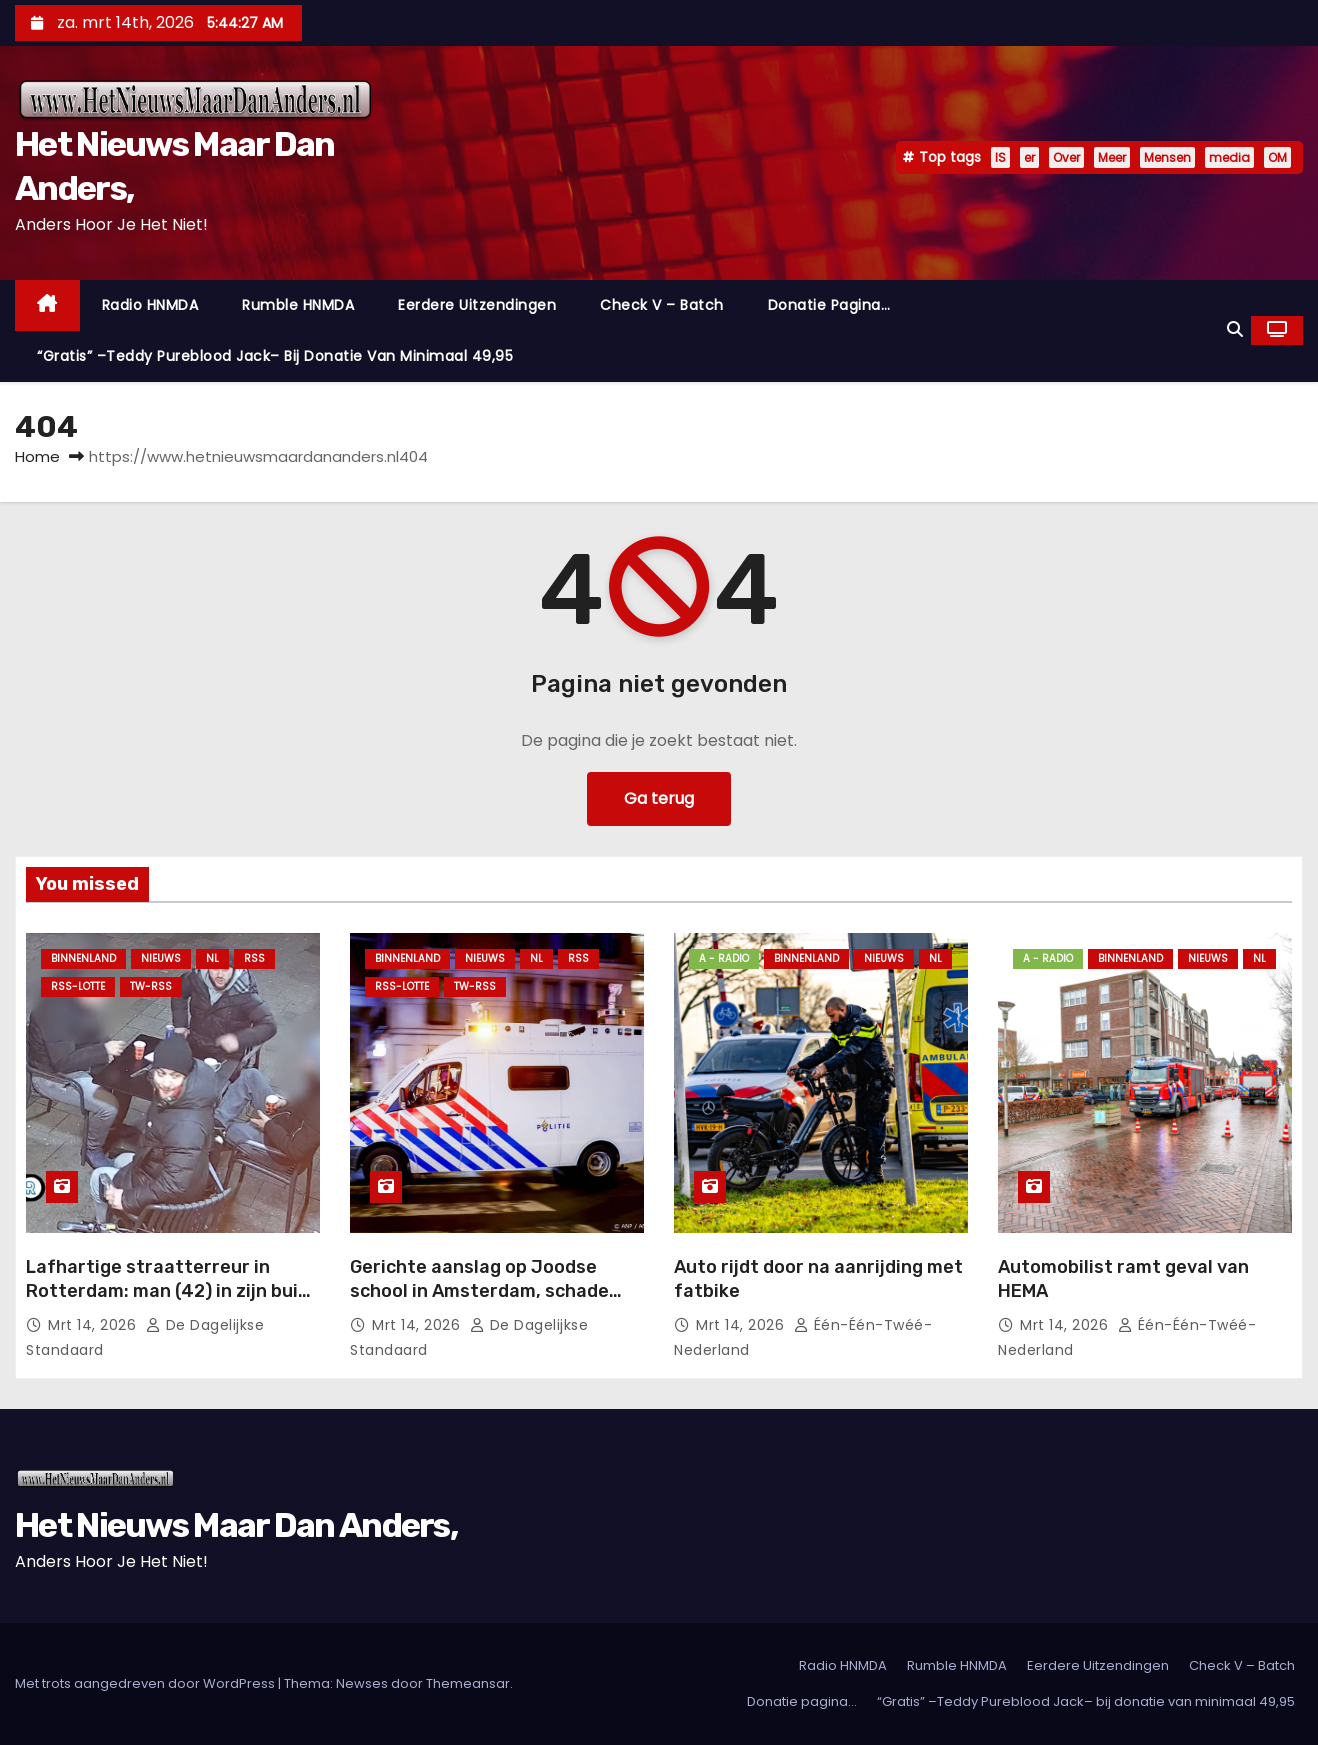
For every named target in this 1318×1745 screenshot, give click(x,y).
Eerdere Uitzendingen (477, 305)
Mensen (1167, 157)
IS (1000, 157)
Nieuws (161, 958)
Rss (254, 958)
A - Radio (724, 958)
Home (37, 456)
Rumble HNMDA (298, 305)
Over (1066, 157)
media (1229, 157)
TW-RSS (151, 986)
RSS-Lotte (78, 986)
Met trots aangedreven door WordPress (146, 1683)
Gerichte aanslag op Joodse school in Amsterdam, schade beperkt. (479, 1291)
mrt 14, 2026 (94, 1325)
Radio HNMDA (150, 305)
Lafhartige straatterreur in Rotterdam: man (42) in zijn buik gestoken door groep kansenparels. (167, 1303)
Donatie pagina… (829, 305)
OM (1277, 157)
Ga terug (659, 798)
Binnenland (83, 958)
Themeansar (468, 1683)
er (1029, 157)
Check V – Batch (662, 305)
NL (212, 958)
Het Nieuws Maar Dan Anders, (236, 1525)
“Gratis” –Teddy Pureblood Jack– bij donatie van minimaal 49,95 (275, 356)
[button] (1235, 329)
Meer (1112, 157)
